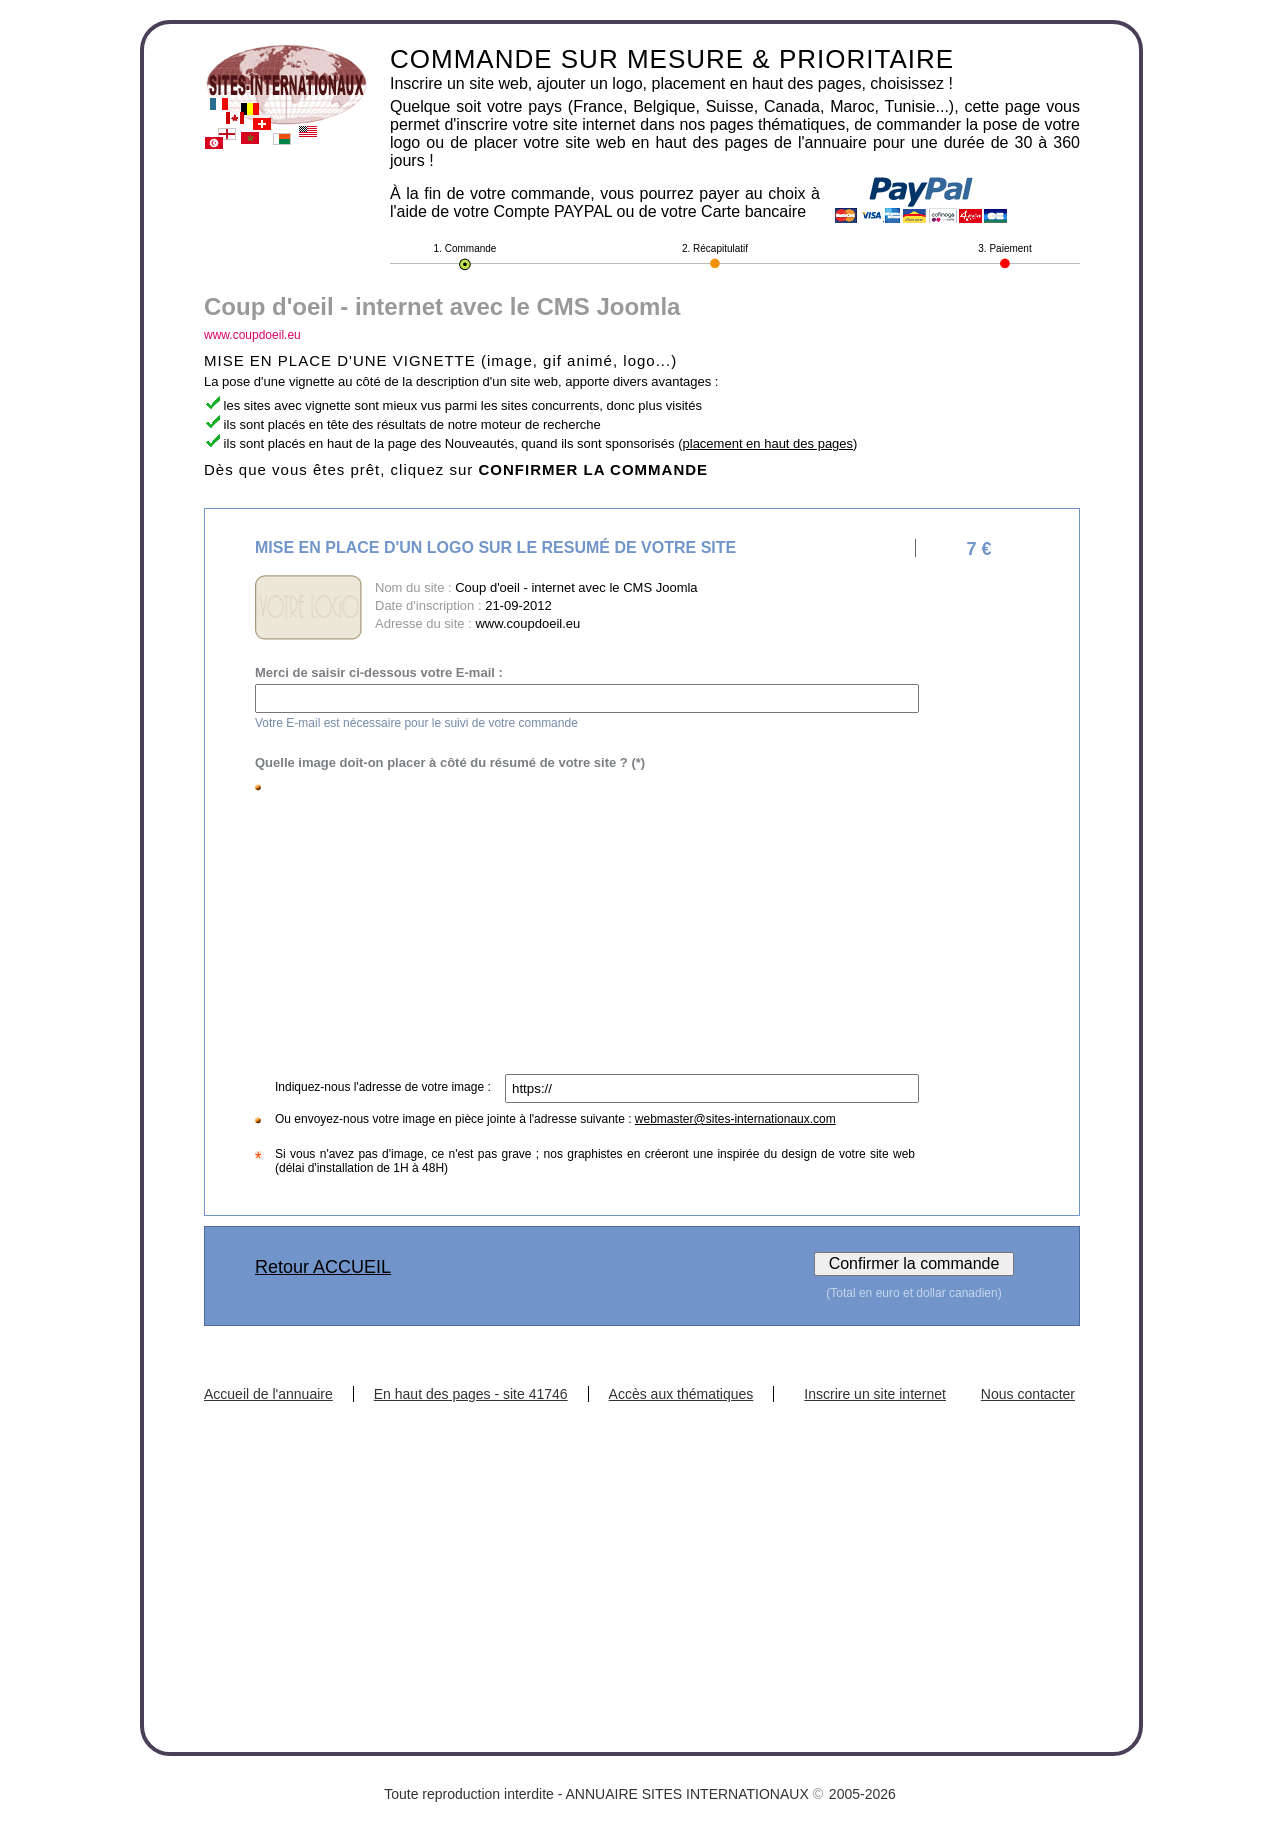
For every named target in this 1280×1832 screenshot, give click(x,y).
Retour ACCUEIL (323, 1267)
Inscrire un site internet (875, 1394)
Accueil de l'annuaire (268, 1394)
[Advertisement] (590, 924)
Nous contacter (1028, 1394)
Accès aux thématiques (681, 1394)
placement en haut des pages (768, 443)
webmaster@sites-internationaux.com (735, 1119)
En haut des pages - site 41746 (471, 1394)
